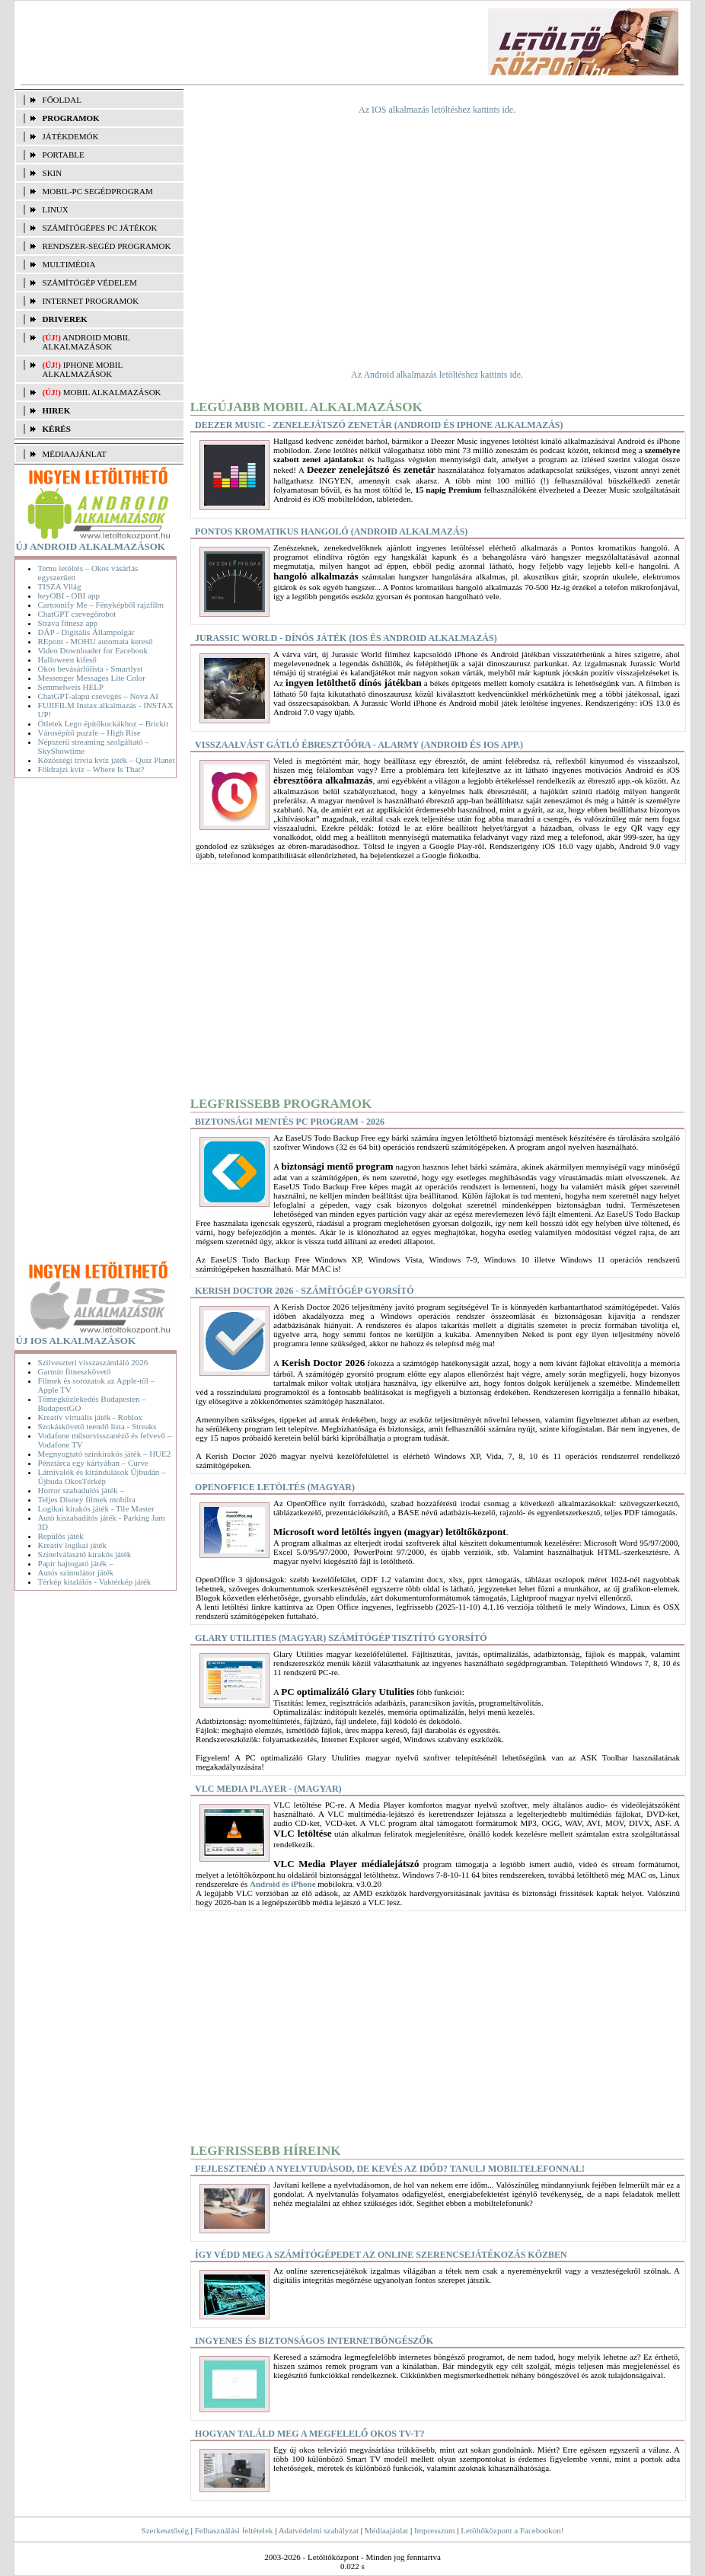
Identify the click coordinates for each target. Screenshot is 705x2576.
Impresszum (434, 2530)
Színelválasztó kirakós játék (85, 1554)
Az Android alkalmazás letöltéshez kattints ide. (437, 374)
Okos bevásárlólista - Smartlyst (90, 668)
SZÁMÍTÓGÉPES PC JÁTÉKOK (100, 227)
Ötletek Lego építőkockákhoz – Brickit (103, 723)
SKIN (52, 172)
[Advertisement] (291, 42)
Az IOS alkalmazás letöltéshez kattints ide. (437, 109)
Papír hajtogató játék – (75, 1563)
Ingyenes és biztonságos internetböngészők (314, 2340)
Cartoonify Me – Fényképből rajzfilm (101, 604)
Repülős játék (61, 1535)
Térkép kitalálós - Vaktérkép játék (95, 1581)
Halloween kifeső (67, 659)
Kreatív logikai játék (72, 1545)
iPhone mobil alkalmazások (83, 369)
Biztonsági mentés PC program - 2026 (289, 1121)
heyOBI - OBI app (69, 595)
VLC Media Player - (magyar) (268, 1788)
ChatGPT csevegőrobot (77, 613)
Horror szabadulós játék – (81, 1490)
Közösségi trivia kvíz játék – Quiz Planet (106, 760)
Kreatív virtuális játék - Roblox (90, 1417)
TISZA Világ (59, 586)
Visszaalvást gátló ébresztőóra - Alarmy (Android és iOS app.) (359, 744)
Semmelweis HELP (71, 686)
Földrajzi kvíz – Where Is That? (91, 769)
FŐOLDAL (62, 99)
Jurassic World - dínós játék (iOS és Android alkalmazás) (346, 638)
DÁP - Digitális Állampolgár (86, 632)
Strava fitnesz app (68, 622)
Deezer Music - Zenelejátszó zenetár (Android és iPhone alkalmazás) (379, 425)
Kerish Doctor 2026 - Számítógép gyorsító (304, 1290)
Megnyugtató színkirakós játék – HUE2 (104, 1453)
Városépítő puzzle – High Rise (89, 732)
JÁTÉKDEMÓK (71, 136)
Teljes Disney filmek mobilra (87, 1499)
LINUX (56, 209)
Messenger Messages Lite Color (91, 677)
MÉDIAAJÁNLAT (75, 453)
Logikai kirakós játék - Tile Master (96, 1508)
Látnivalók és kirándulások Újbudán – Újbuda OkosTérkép (102, 1476)
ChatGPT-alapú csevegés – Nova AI (98, 696)
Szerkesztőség (165, 2530)
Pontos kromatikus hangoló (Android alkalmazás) (331, 531)
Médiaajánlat (386, 2530)
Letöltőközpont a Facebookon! (512, 2530)
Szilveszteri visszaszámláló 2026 (93, 1362)
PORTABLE (64, 154)
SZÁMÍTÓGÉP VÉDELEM (90, 282)
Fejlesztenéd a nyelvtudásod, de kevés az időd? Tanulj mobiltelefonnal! (390, 2168)
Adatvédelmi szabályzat (319, 2530)
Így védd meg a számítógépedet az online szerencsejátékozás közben (381, 2254)
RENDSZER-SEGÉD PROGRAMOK (107, 246)
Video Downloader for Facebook (93, 650)
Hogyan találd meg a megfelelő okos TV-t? (309, 2433)
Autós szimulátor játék (76, 1572)
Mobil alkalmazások (112, 392)
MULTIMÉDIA (69, 264)
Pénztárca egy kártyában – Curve (93, 1462)
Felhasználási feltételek (234, 2530)
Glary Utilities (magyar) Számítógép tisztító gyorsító (341, 1638)
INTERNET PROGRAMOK (91, 300)
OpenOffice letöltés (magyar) (275, 1487)
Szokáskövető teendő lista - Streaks (97, 1426)
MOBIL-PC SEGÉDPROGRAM (98, 191)
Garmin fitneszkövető (74, 1371)
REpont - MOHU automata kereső (95, 641)
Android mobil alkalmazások (86, 342)
